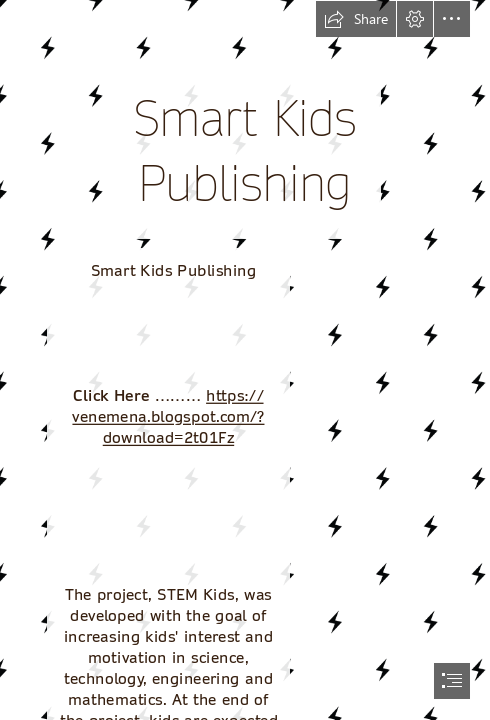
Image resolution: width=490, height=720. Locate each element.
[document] (245, 360)
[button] (356, 19)
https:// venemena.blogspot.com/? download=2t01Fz (168, 417)
